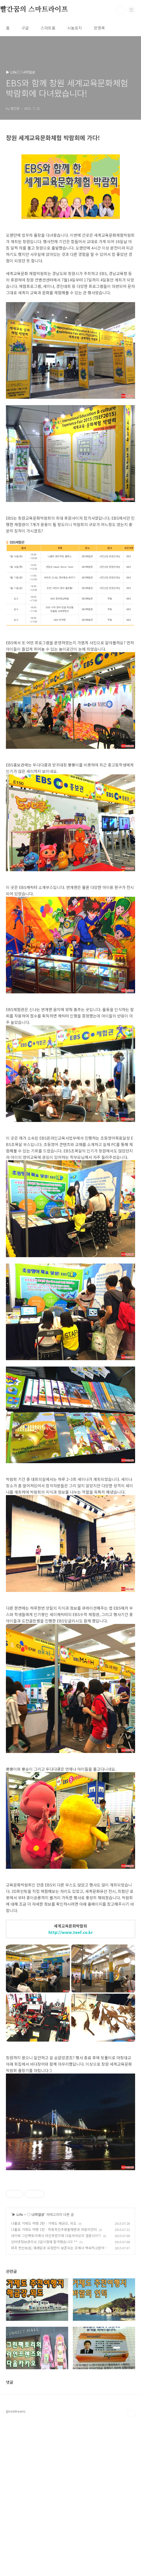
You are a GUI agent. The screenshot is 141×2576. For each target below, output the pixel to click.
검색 (120, 10)
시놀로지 (74, 28)
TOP (131, 2567)
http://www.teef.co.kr (70, 1932)
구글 (25, 28)
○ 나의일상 (35, 2368)
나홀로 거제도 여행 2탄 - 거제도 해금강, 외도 (44, 2376)
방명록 (99, 28)
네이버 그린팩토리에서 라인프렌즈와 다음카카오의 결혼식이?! (56, 2389)
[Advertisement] (70, 2215)
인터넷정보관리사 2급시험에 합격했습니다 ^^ (44, 2395)
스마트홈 (48, 28)
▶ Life (17, 2368)
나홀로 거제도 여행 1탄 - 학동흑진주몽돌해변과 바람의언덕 (54, 2383)
